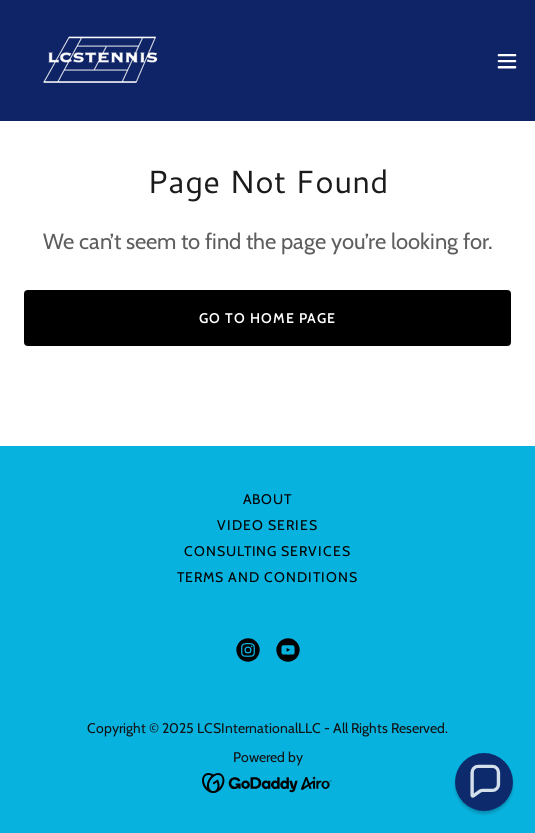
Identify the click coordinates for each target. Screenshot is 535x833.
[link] (109, 60)
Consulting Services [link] (268, 551)
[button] (507, 61)
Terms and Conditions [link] (267, 577)
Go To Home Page (267, 318)
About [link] (268, 499)
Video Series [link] (267, 525)
